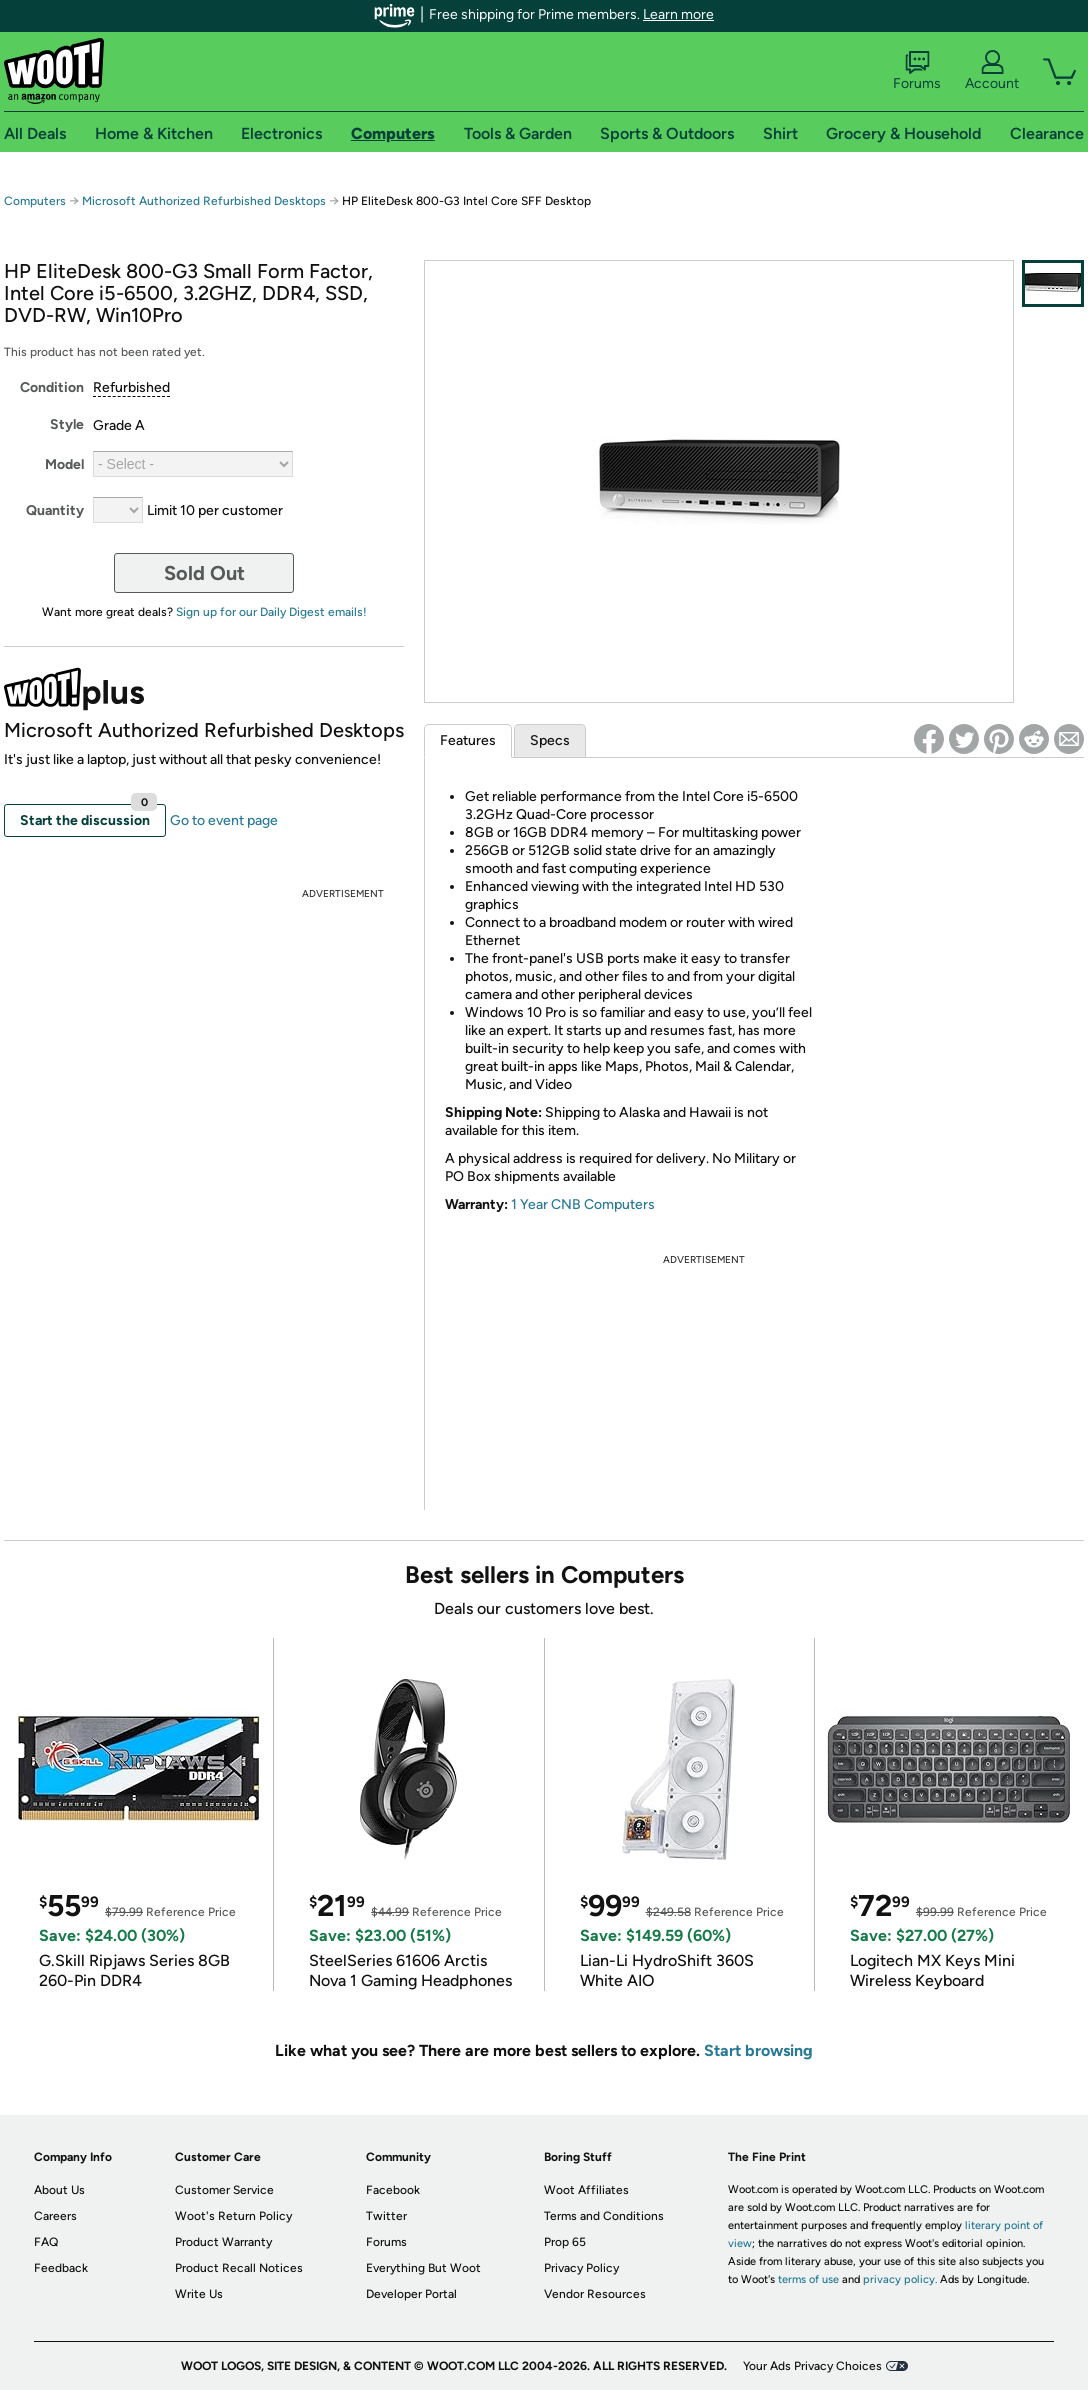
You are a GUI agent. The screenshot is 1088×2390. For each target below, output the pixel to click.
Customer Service (224, 2190)
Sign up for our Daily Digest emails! (271, 612)
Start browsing (758, 2050)
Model (64, 464)
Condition (52, 387)
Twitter (386, 2216)
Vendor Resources (595, 2294)
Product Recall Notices (239, 2268)
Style (67, 424)
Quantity (55, 510)
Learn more (678, 14)
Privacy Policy (581, 2268)
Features (468, 740)
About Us (59, 2190)
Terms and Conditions (604, 2216)
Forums (917, 71)
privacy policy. (900, 2279)
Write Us (199, 2294)
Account (992, 71)
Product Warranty (223, 2242)
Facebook (393, 2190)
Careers (55, 2216)
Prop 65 (565, 2242)
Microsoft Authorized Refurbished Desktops (204, 201)
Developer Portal (411, 2294)
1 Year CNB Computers (583, 1204)
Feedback (61, 2268)
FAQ (46, 2242)
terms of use (808, 2279)
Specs (550, 740)
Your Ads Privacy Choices (812, 2366)
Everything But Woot (423, 2268)
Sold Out (204, 573)
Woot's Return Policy (233, 2216)
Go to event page (224, 820)
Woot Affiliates (586, 2190)
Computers (35, 201)
